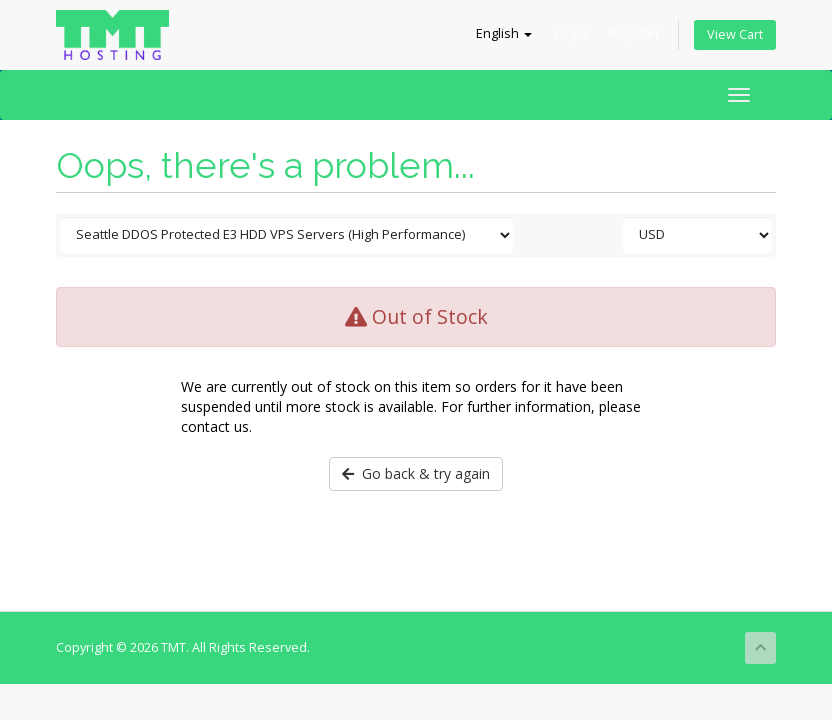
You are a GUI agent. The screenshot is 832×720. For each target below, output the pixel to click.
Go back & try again (416, 473)
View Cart (735, 34)
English (504, 33)
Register (635, 33)
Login (571, 33)
